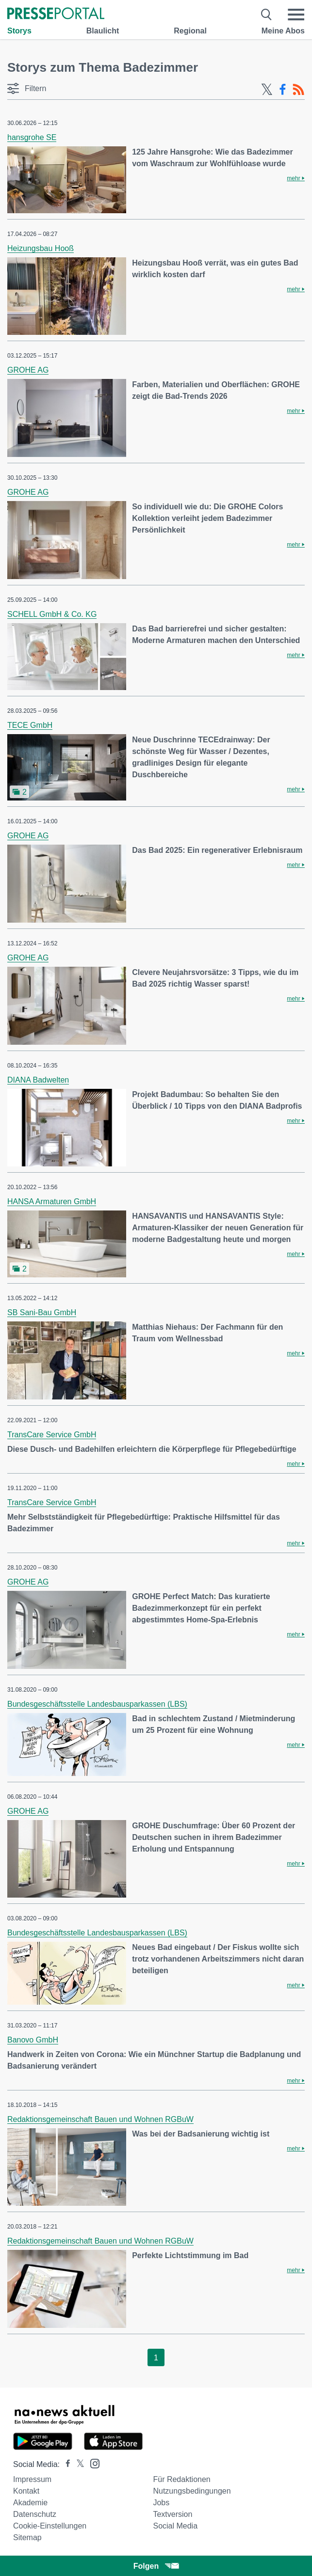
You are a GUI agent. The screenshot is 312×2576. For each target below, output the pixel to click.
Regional (190, 31)
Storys (19, 31)
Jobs (161, 2502)
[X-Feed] (267, 89)
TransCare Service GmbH (51, 1434)
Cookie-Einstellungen (49, 2526)
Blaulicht (102, 31)
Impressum (32, 2479)
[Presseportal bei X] (77, 2464)
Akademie (30, 2502)
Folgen (156, 2566)
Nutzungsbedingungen (191, 2491)
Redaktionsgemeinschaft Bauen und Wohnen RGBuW (100, 2119)
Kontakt (26, 2491)
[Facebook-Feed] (282, 89)
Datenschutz (34, 2514)
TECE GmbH (29, 725)
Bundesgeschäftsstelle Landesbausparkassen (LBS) (97, 1704)
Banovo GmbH (32, 2040)
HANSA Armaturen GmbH (51, 1201)
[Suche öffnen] (267, 14)
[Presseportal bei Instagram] (91, 2463)
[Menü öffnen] (296, 14)
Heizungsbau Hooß (40, 248)
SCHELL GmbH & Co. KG (52, 614)
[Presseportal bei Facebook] (65, 2464)
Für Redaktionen (181, 2479)
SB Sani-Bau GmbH (41, 1312)
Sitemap (27, 2537)
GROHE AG (28, 370)
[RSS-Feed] (298, 89)
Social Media (175, 2526)
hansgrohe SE (31, 137)
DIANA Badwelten (38, 1080)
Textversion (172, 2514)
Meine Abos (283, 31)
